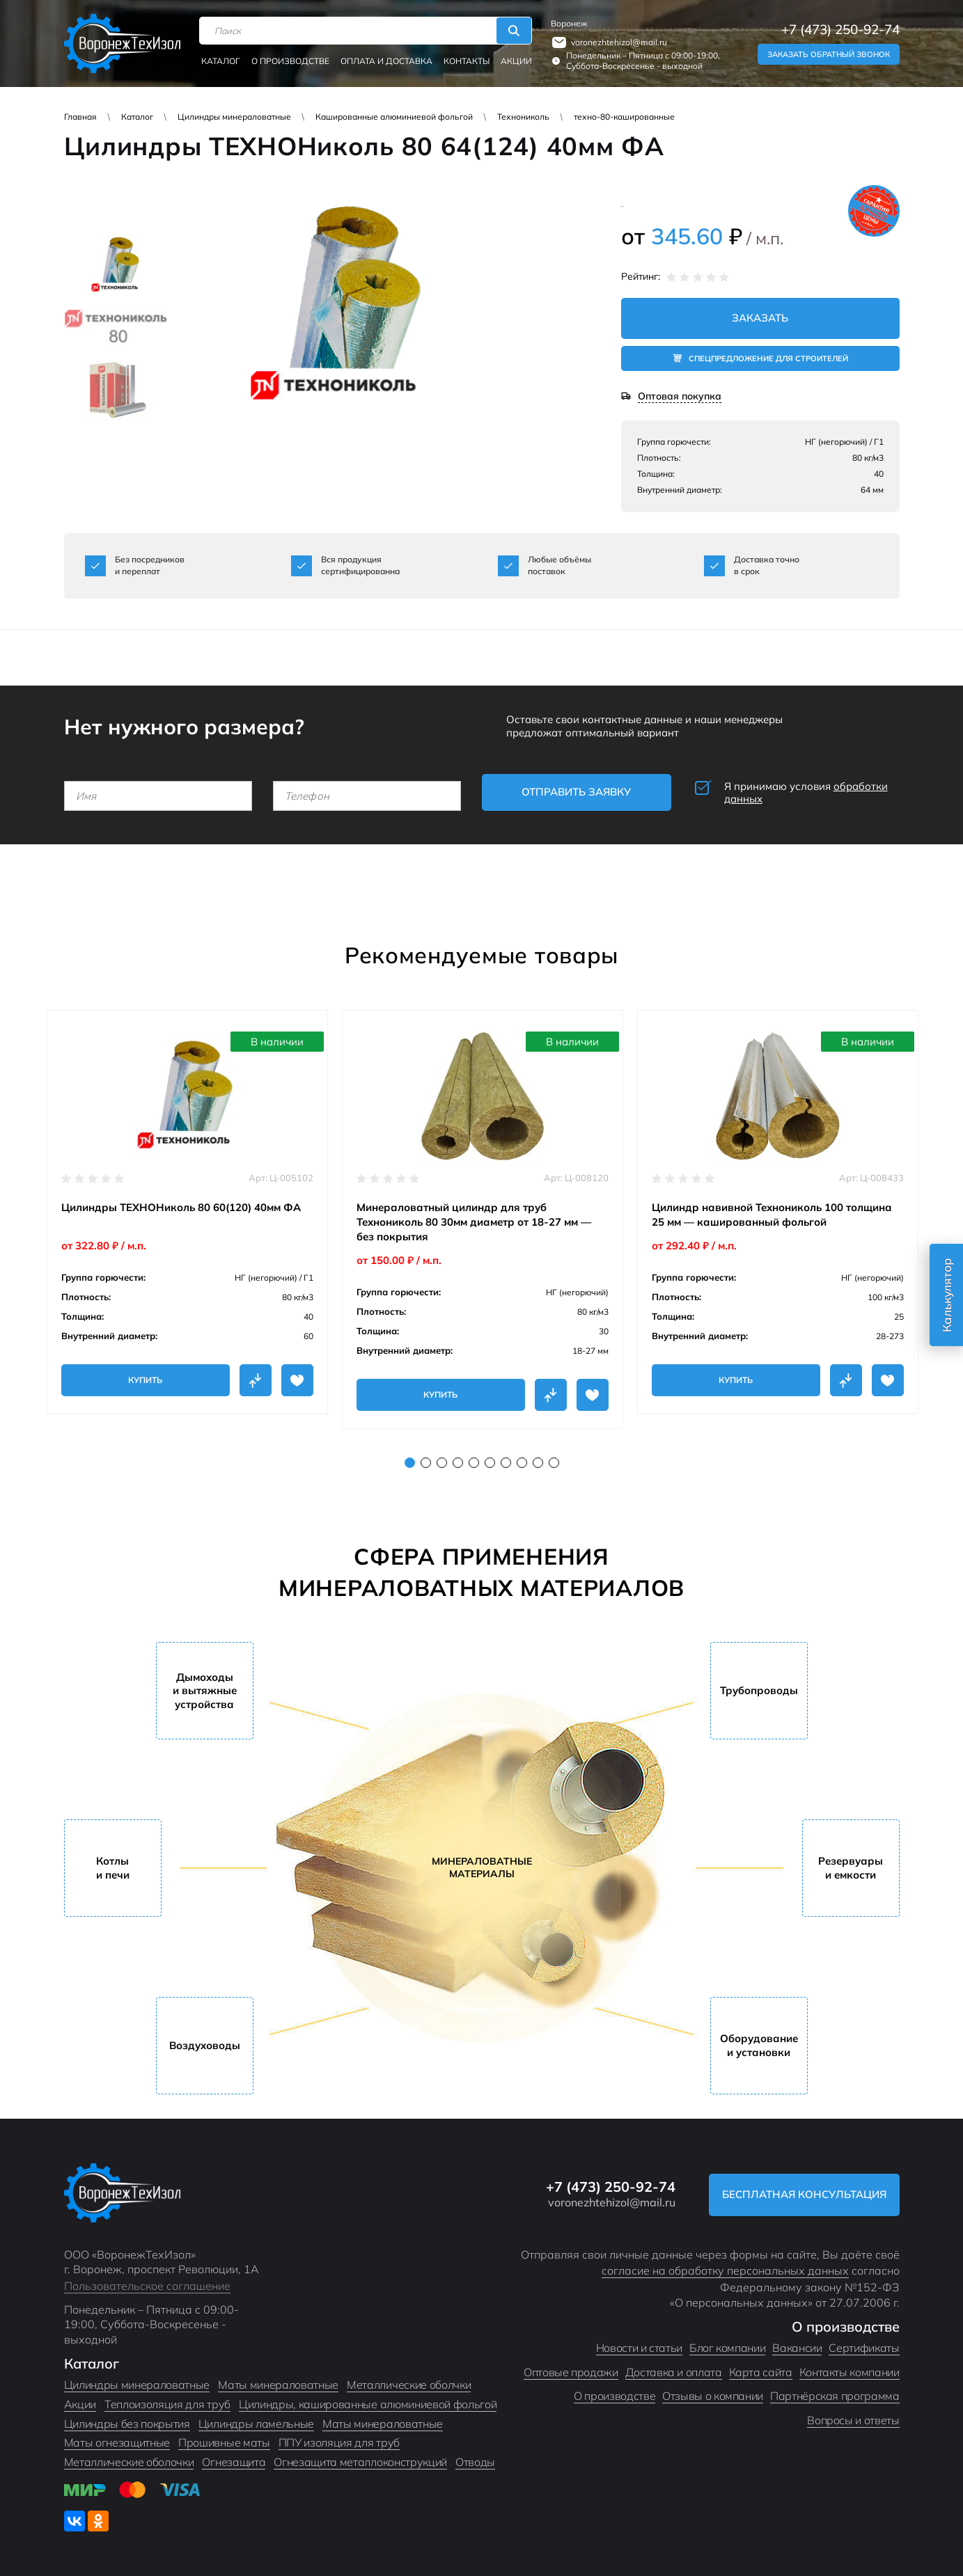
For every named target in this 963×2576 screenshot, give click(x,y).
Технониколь (523, 116)
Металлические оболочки (129, 2462)
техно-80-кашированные (624, 116)
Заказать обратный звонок (828, 54)
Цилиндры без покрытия (127, 2424)
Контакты (467, 61)
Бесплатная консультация (804, 2194)
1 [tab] (410, 1462)
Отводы (475, 2462)
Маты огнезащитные (117, 2442)
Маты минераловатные (278, 2385)
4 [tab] (458, 1462)
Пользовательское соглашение (147, 2286)
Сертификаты (864, 2348)
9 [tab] (538, 1462)
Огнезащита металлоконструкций (360, 2462)
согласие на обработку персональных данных (725, 2270)
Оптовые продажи (571, 2372)
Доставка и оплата (673, 2372)
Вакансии (797, 2348)
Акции (516, 61)
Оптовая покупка (679, 396)
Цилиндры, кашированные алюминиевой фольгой (368, 2404)
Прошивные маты (224, 2442)
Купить (145, 1380)
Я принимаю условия (806, 792)
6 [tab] (490, 1462)
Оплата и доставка (386, 61)
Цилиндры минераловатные (234, 116)
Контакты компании (849, 2372)
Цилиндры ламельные (256, 2424)
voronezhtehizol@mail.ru (619, 42)
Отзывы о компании (712, 2396)
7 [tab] (506, 1462)
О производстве (290, 61)
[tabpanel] (187, 1212)
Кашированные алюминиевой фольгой (394, 116)
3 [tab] (442, 1462)
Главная (80, 116)
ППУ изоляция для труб (339, 2442)
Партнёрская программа (834, 2396)
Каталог (220, 61)
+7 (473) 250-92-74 (840, 29)
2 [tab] (426, 1462)
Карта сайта (760, 2372)
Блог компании (727, 2348)
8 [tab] (522, 1462)
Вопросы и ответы (853, 2420)
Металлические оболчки (409, 2385)
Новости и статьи (639, 2348)
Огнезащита (233, 2462)
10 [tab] (554, 1462)
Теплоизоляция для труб (167, 2404)
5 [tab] (474, 1462)
